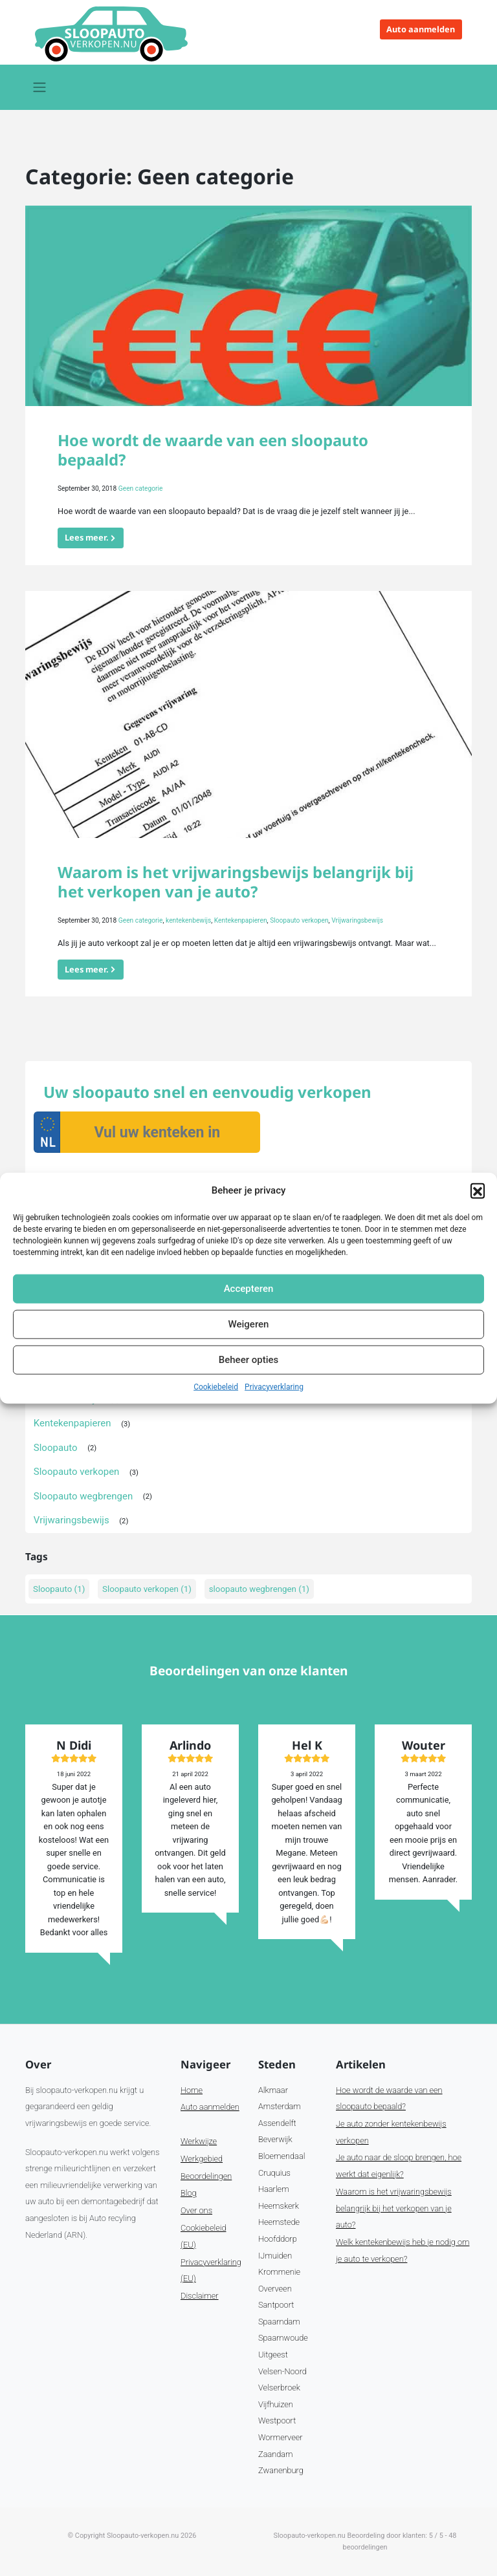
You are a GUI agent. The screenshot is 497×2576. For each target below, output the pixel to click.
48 (452, 2535)
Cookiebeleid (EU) (203, 2236)
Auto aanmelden (420, 29)
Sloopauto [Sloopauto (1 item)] (59, 1589)
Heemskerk (278, 2206)
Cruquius (274, 2173)
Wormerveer (280, 2437)
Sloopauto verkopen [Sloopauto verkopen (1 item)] (147, 1589)
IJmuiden (275, 2255)
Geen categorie (140, 488)
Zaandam (275, 2454)
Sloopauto (56, 1448)
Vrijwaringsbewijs (357, 920)
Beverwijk (275, 2139)
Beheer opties (248, 1360)
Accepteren (249, 1288)
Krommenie (279, 2272)
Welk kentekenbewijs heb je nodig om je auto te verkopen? (402, 2250)
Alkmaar (273, 2090)
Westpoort (277, 2420)
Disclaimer (200, 2296)
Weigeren (248, 1324)
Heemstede (279, 2222)
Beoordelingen (206, 2176)
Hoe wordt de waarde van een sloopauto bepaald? (213, 449)
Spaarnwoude (283, 2338)
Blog (189, 2193)
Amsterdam (279, 2106)
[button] (477, 1190)
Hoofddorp (277, 2239)
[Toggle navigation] (39, 87)
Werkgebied (202, 2158)
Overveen (275, 2288)
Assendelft (277, 2123)
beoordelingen (365, 2547)
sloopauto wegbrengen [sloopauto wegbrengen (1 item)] (259, 1589)
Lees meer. (87, 537)
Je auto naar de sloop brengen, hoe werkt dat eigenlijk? (398, 2165)
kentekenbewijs (188, 920)
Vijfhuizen (275, 2404)
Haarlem (273, 2189)
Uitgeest (273, 2354)
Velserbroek (279, 2387)
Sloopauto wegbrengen (83, 1496)
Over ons (196, 2210)
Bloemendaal (281, 2156)
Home (192, 2090)
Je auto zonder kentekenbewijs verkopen (391, 2132)
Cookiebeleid (215, 1386)
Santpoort (276, 2305)
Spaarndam (279, 2321)
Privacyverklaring (274, 1386)
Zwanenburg (281, 2470)
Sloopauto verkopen (299, 920)
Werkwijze (199, 2141)
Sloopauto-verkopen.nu (143, 2535)
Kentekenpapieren (240, 920)
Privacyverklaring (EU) (211, 2270)
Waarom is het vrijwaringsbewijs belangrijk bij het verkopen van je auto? (236, 881)
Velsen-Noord (282, 2371)
